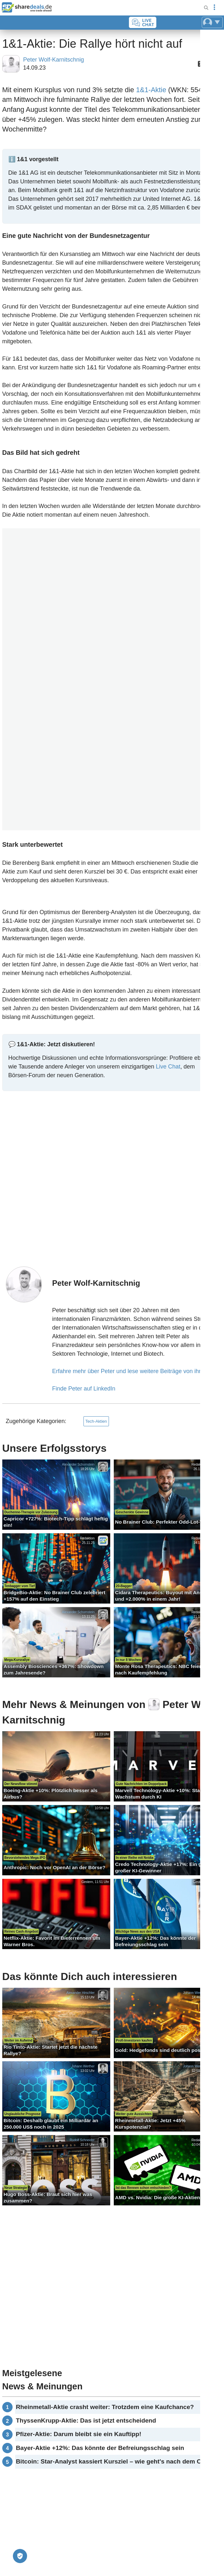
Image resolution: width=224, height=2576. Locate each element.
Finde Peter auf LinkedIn (83, 1388)
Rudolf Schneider (82, 2140)
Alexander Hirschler (80, 1992)
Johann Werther (194, 1992)
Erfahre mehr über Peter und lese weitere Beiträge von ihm (128, 1371)
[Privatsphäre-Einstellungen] (20, 2556)
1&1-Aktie (151, 90)
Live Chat (168, 1066)
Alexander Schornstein (78, 1464)
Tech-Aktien (96, 1421)
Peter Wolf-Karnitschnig (53, 59)
